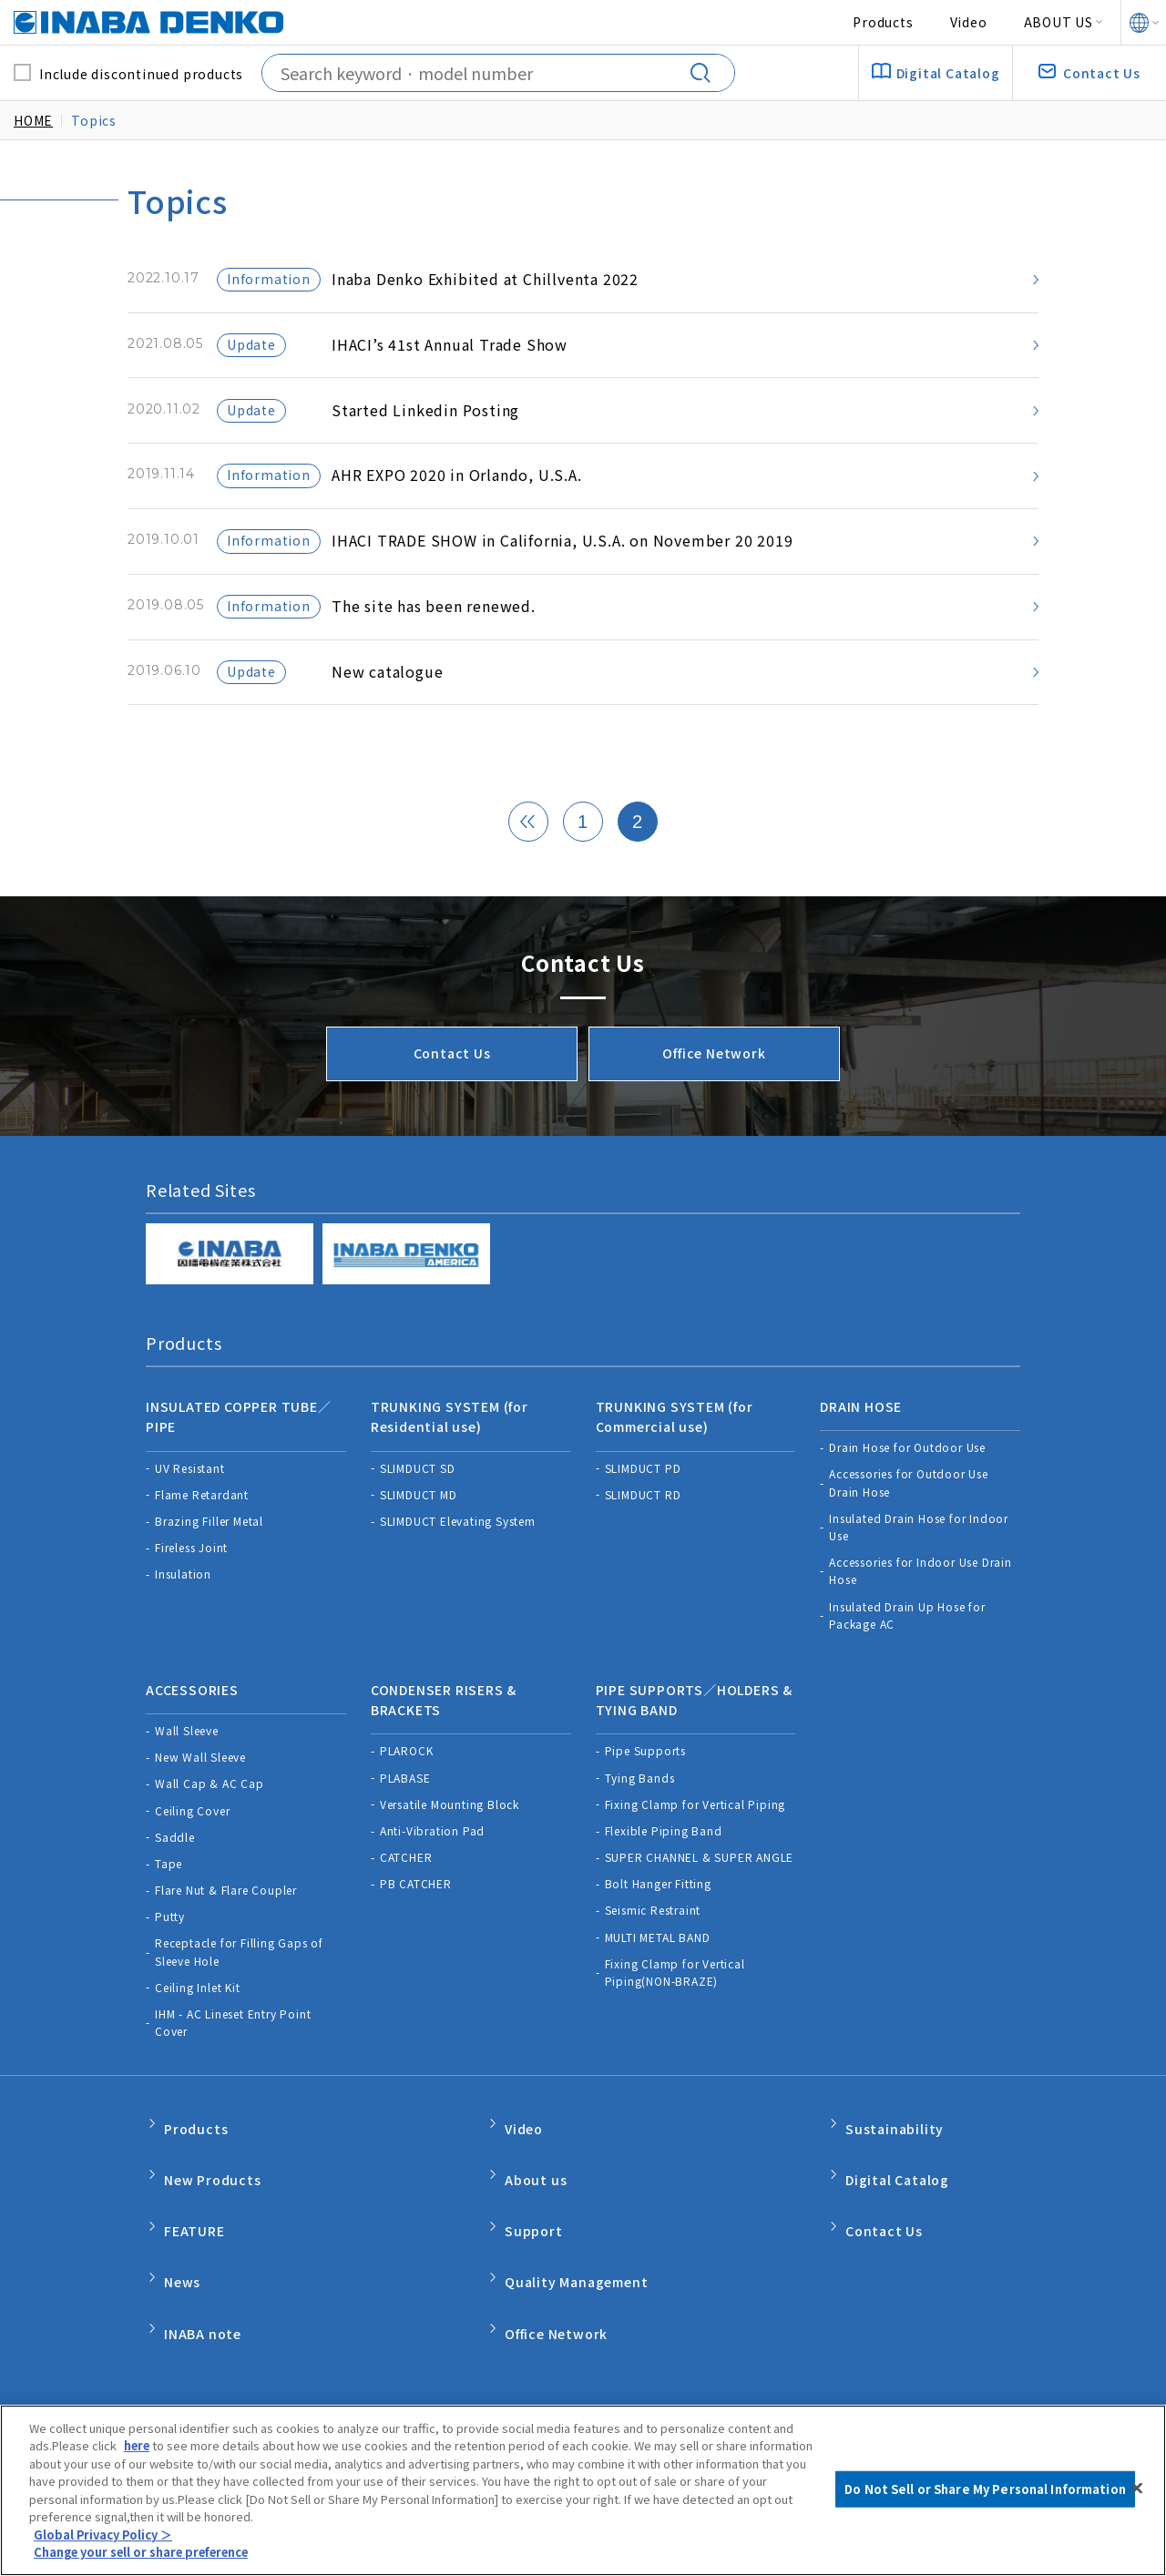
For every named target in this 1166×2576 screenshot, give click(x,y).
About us (536, 2198)
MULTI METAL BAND (658, 1972)
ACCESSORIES (192, 1731)
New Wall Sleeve (200, 1793)
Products (883, 22)
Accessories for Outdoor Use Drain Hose (908, 1531)
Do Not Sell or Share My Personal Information (741, 2391)
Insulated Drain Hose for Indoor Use (918, 1575)
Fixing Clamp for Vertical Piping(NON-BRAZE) (675, 2008)
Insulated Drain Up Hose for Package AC (907, 1663)
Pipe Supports (645, 1786)
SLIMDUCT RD (643, 1542)
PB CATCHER (416, 1919)
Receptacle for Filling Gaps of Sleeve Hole (239, 1987)
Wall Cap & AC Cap (209, 1819)
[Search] (707, 73)
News (182, 2274)
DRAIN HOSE (861, 1461)
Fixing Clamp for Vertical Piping (695, 1840)
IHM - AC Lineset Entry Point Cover (233, 2058)
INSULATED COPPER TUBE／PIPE (239, 1471)
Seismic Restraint (653, 1946)
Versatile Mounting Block (449, 1840)
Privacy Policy (331, 2391)
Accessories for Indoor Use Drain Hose (920, 1619)
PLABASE (405, 1813)
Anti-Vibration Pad (432, 1867)
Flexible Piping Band (663, 1867)
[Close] (1137, 2490)
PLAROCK (407, 1786)
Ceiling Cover (192, 1846)
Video (968, 22)
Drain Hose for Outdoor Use (907, 1496)
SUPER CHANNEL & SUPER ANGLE (699, 1893)
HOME (33, 120)
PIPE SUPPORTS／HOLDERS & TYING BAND (694, 1741)
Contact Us (452, 1114)
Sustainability (894, 2159)
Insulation (183, 1622)
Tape (168, 1899)
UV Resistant (190, 1516)
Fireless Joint (191, 1596)
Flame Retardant (202, 1542)
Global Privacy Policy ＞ (104, 2536)
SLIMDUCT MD (418, 1542)
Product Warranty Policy (489, 2391)
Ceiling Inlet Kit (197, 2023)
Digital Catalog (897, 2198)
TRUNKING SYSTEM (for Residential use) (449, 1471)
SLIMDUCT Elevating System (458, 1569)
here (138, 2448)
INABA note (202, 2314)
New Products (212, 2198)
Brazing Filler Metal (209, 1569)
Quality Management (576, 2274)
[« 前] (528, 884)
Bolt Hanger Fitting (658, 1919)
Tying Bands (640, 1813)
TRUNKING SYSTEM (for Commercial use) (674, 1471)
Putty (170, 1952)
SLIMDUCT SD (417, 1516)
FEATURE (194, 2236)
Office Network (713, 1114)
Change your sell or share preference (148, 2554)
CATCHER (406, 1893)
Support (534, 2236)
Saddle (175, 1873)
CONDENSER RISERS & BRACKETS (444, 1741)
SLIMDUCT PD (643, 1516)
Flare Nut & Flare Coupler (226, 1926)
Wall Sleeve (187, 1766)
